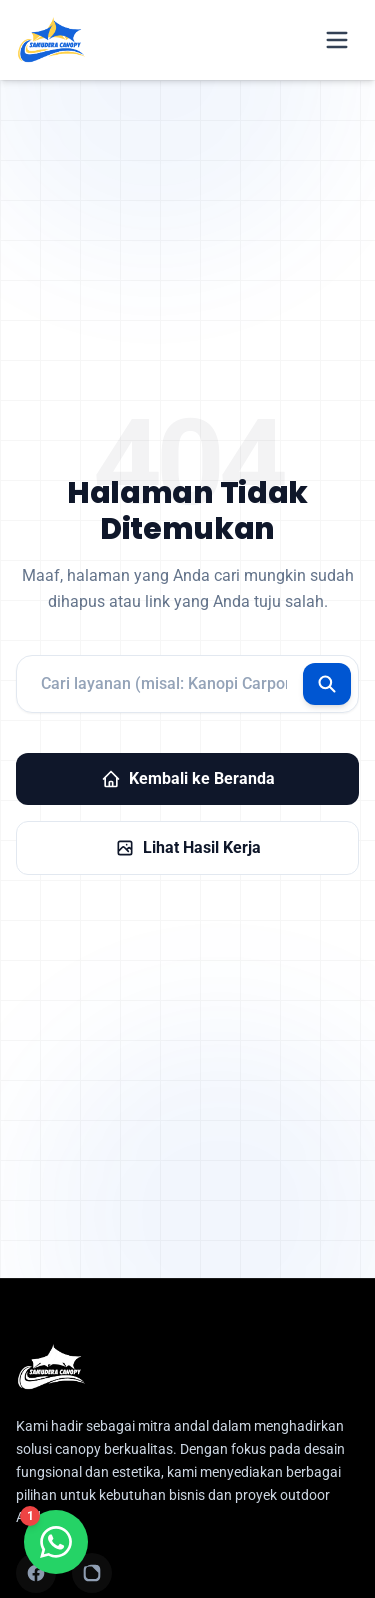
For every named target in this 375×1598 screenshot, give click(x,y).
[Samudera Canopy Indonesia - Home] (51, 40)
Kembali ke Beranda (188, 779)
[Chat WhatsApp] (56, 1542)
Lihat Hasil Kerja (188, 848)
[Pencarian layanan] (187, 684)
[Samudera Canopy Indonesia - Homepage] (187, 1367)
